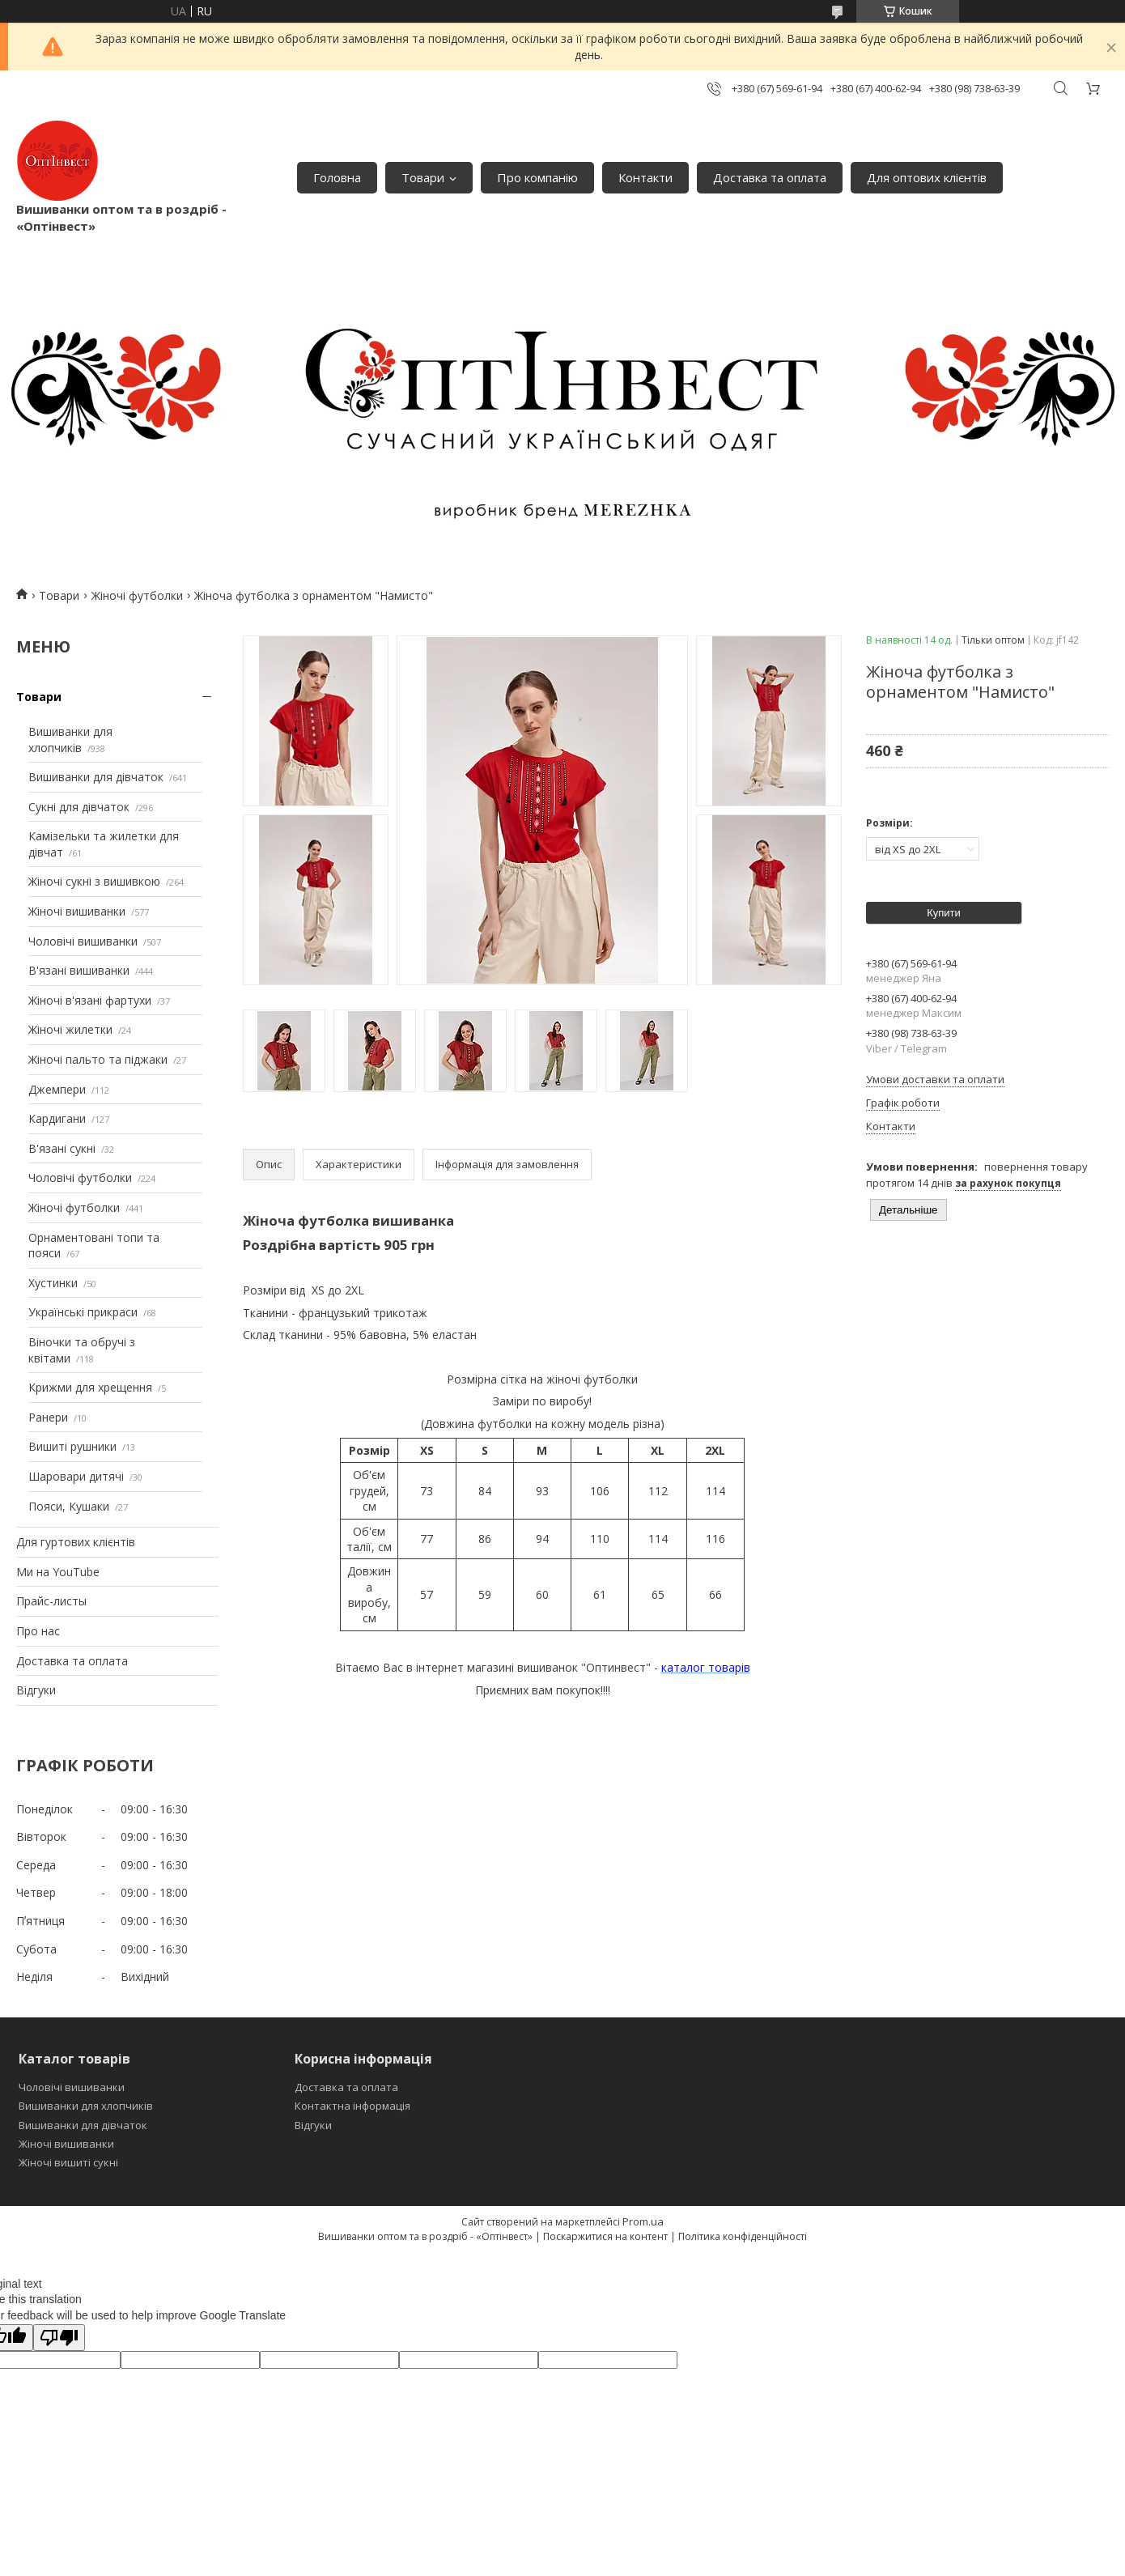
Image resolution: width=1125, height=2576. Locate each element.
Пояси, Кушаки (68, 1506)
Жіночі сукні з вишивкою (94, 881)
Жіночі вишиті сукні (68, 2162)
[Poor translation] (59, 2337)
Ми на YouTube (58, 1571)
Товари (422, 177)
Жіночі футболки (137, 595)
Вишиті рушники (72, 1446)
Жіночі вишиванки (76, 911)
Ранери (48, 1417)
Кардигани (57, 1118)
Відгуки (36, 1690)
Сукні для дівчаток (78, 806)
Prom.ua (643, 2221)
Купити (944, 913)
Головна (337, 177)
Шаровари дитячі (76, 1476)
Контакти (645, 177)
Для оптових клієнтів (927, 177)
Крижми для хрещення (90, 1387)
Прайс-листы (51, 1601)
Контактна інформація (352, 2105)
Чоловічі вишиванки (83, 941)
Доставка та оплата (769, 177)
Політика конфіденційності (742, 2236)
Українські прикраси (83, 1312)
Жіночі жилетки (70, 1029)
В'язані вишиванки (78, 970)
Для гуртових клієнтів (75, 1541)
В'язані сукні (62, 1148)
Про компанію (537, 177)
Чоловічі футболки (80, 1177)
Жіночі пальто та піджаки (98, 1059)
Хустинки (53, 1282)
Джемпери (57, 1089)
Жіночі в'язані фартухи (89, 1000)
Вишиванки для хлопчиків (70, 739)
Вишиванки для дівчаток (95, 776)
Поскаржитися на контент (605, 2236)
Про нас (38, 1631)
